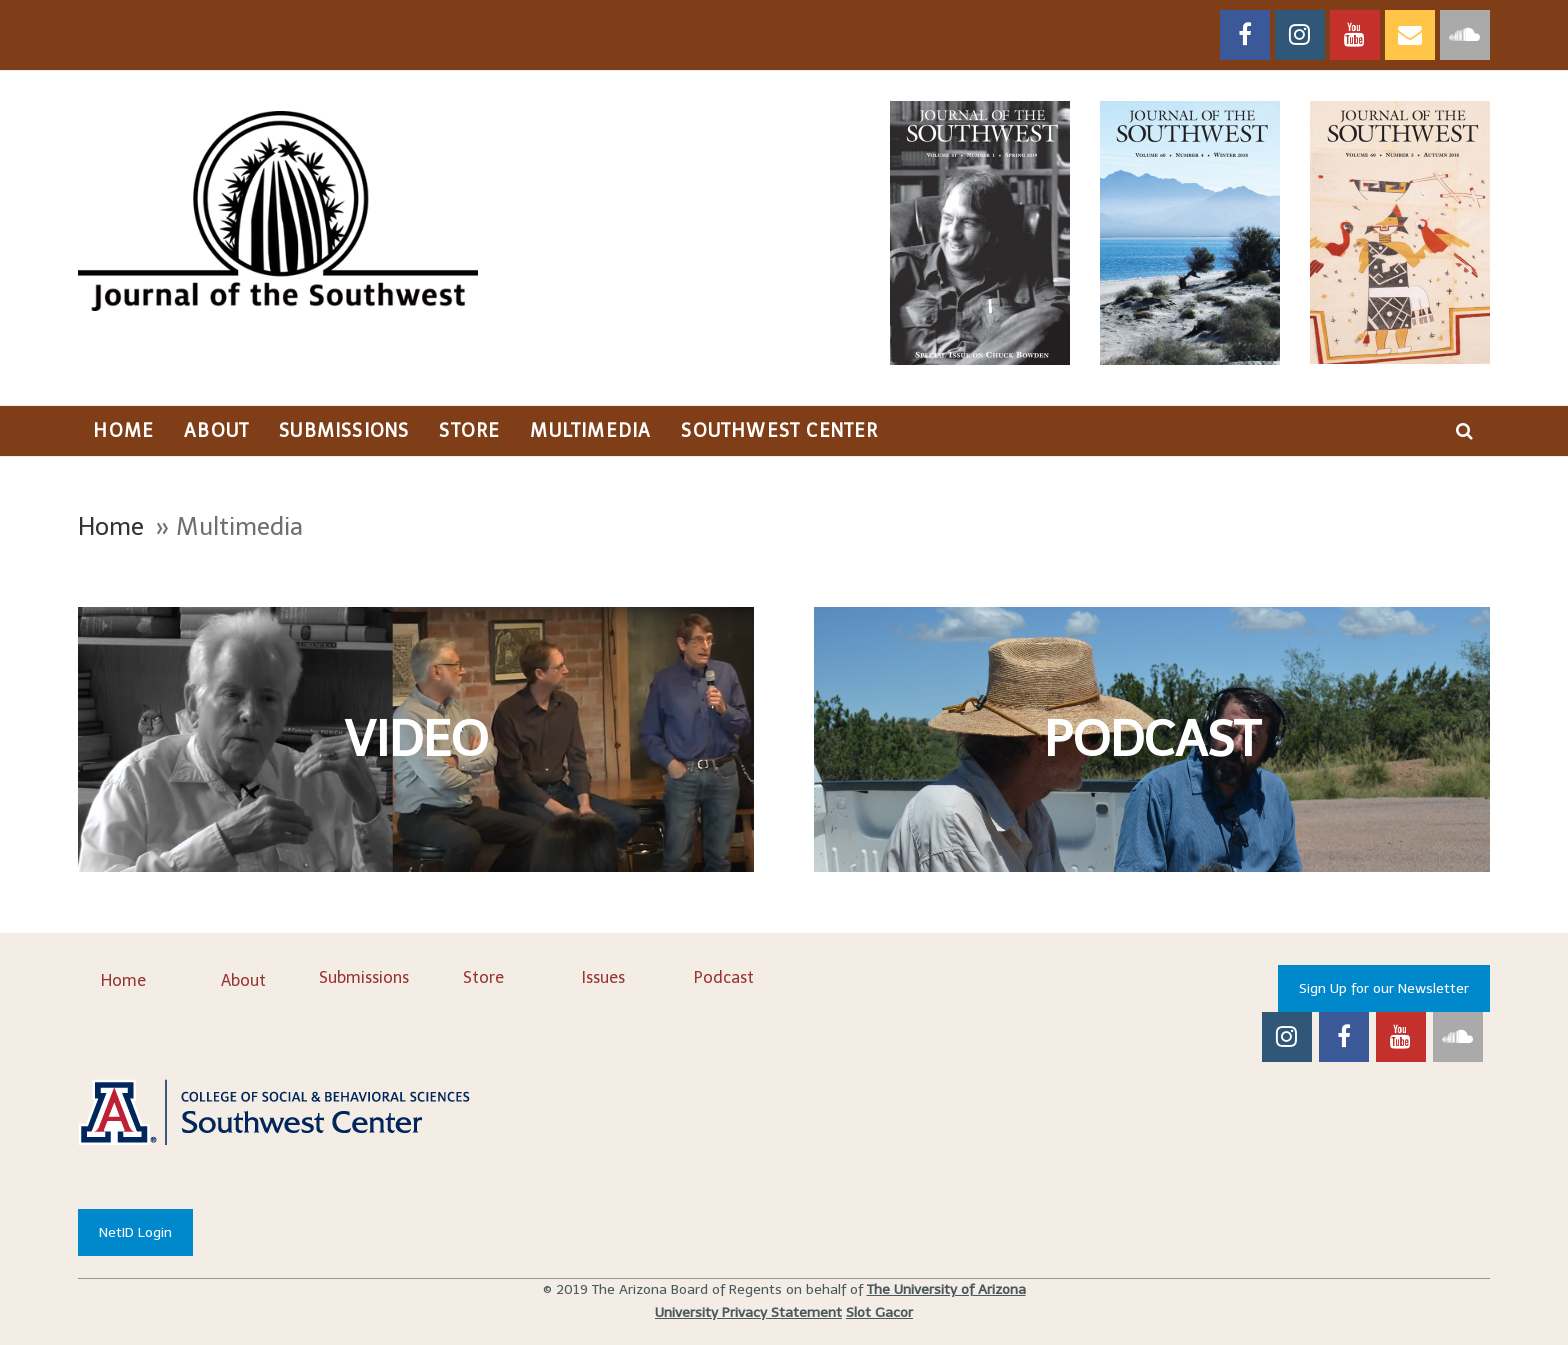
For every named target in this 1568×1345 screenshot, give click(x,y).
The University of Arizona (946, 1289)
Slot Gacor (879, 1312)
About (243, 980)
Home (111, 526)
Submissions (364, 977)
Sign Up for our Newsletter (1384, 988)
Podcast (724, 977)
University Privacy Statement (748, 1312)
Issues (603, 977)
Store (483, 977)
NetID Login (135, 1232)
